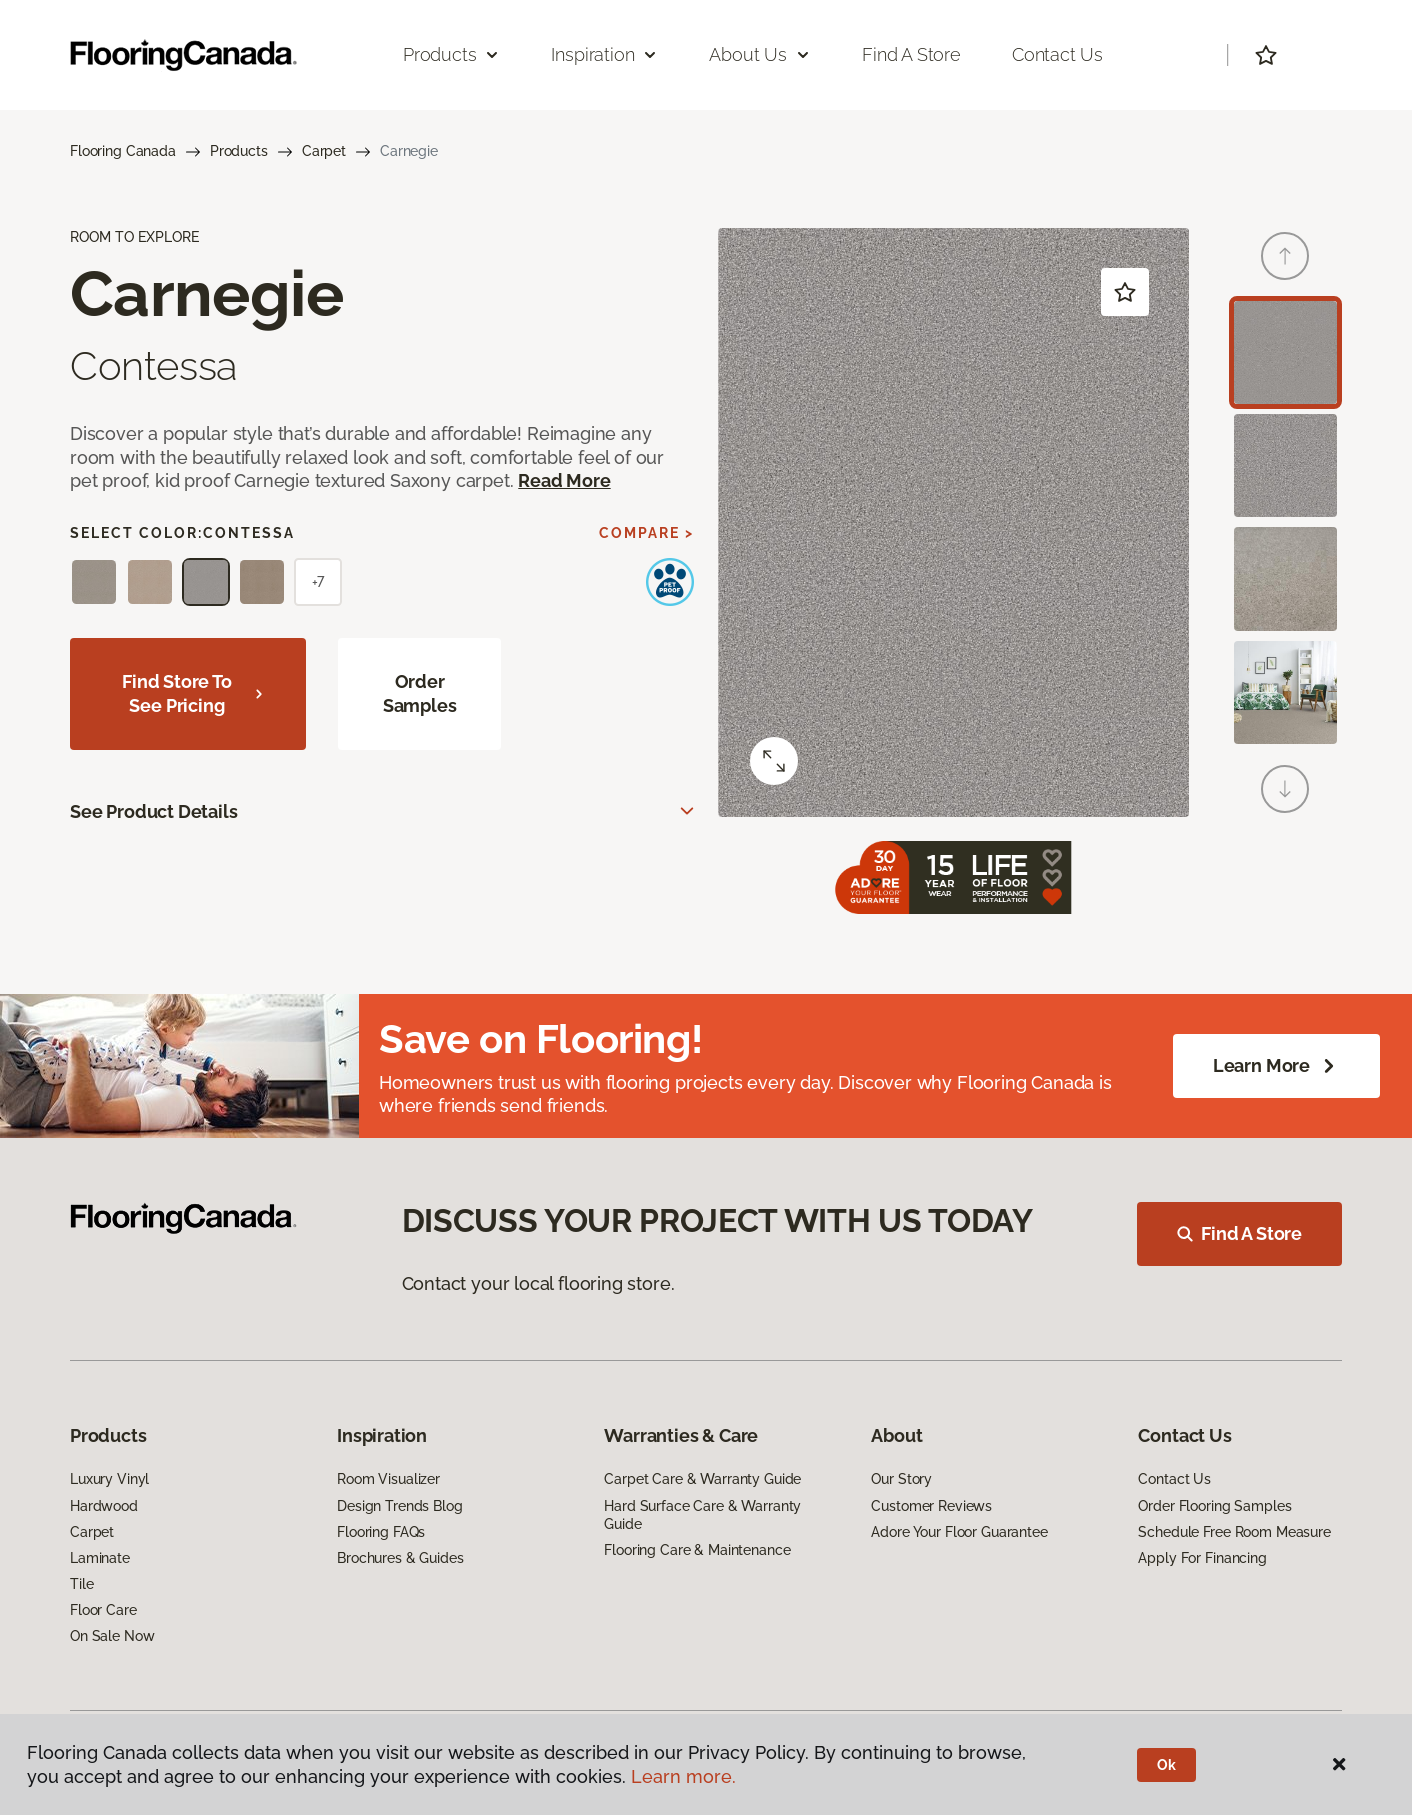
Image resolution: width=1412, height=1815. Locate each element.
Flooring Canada (123, 151)
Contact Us (1057, 54)
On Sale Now (112, 1636)
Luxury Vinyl (109, 1479)
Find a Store (911, 54)
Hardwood (104, 1506)
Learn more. (683, 1776)
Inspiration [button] (604, 54)
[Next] (1285, 789)
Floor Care (103, 1610)
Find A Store (1239, 1233)
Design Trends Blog (399, 1506)
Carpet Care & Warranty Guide (702, 1479)
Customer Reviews (931, 1506)
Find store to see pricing (194, 693)
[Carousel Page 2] (1285, 465)
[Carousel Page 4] (1285, 692)
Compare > (646, 533)
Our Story (901, 1479)
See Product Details (154, 811)
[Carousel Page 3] (1285, 578)
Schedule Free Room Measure (1234, 1532)
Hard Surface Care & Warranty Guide (702, 1515)
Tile (81, 1584)
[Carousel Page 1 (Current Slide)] (1285, 352)
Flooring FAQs (381, 1532)
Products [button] (452, 54)
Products (239, 151)
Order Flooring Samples (1214, 1506)
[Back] (1285, 256)
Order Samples (420, 693)
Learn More (1276, 1066)
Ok (1166, 1765)
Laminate (100, 1558)
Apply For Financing (1202, 1558)
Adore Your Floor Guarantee (959, 1532)
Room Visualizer (388, 1479)
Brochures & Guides (400, 1558)
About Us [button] (760, 54)
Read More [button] (564, 480)
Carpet (324, 151)
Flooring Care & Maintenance (697, 1550)
